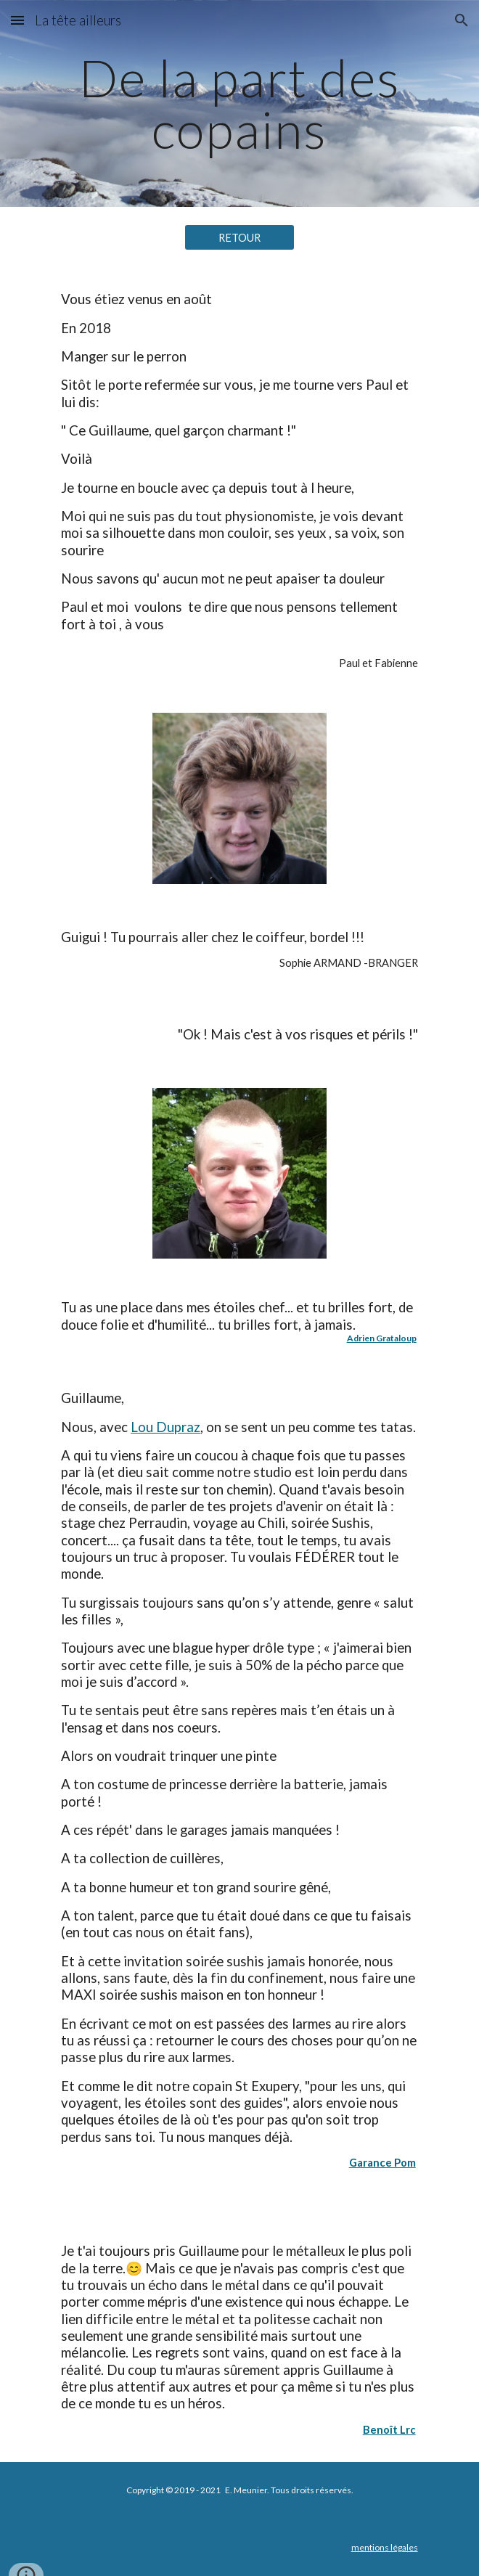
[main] (239, 103)
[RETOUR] (239, 237)
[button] (17, 20)
